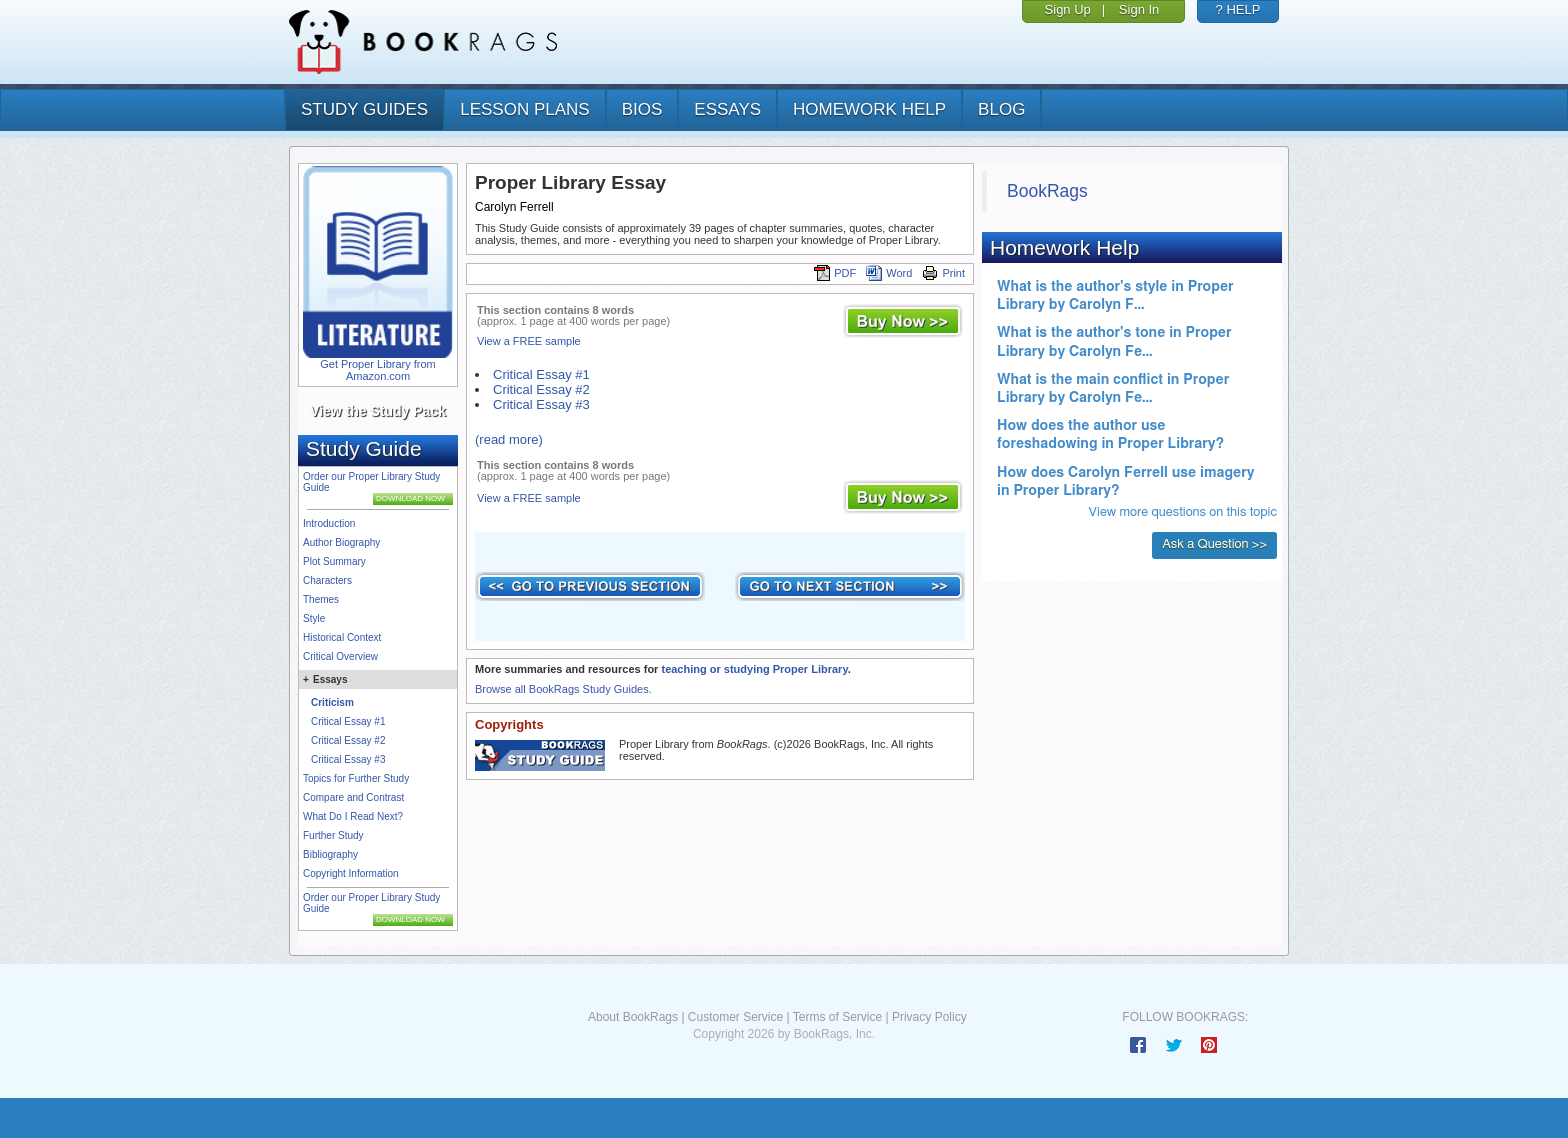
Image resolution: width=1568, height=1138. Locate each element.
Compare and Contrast (353, 797)
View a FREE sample (529, 341)
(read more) (509, 439)
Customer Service (735, 1017)
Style (314, 618)
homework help (869, 109)
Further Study (333, 835)
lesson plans (524, 109)
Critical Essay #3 (348, 759)
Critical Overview (340, 656)
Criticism (332, 702)
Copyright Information (351, 873)
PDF (835, 273)
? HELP (1238, 9)
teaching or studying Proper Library (754, 669)
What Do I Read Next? (353, 816)
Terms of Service (837, 1017)
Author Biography (341, 542)
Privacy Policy (929, 1017)
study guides (364, 109)
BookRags (1047, 191)
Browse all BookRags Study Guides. (563, 689)
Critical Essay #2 (348, 740)
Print (943, 273)
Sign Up (1068, 9)
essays (727, 109)
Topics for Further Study (356, 778)
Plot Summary (334, 561)
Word (889, 273)
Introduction (329, 523)
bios (642, 109)
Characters (327, 580)
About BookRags (633, 1017)
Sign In (1139, 9)
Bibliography (330, 854)
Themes (321, 599)
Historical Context (342, 637)
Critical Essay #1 (348, 721)
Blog (1001, 109)
